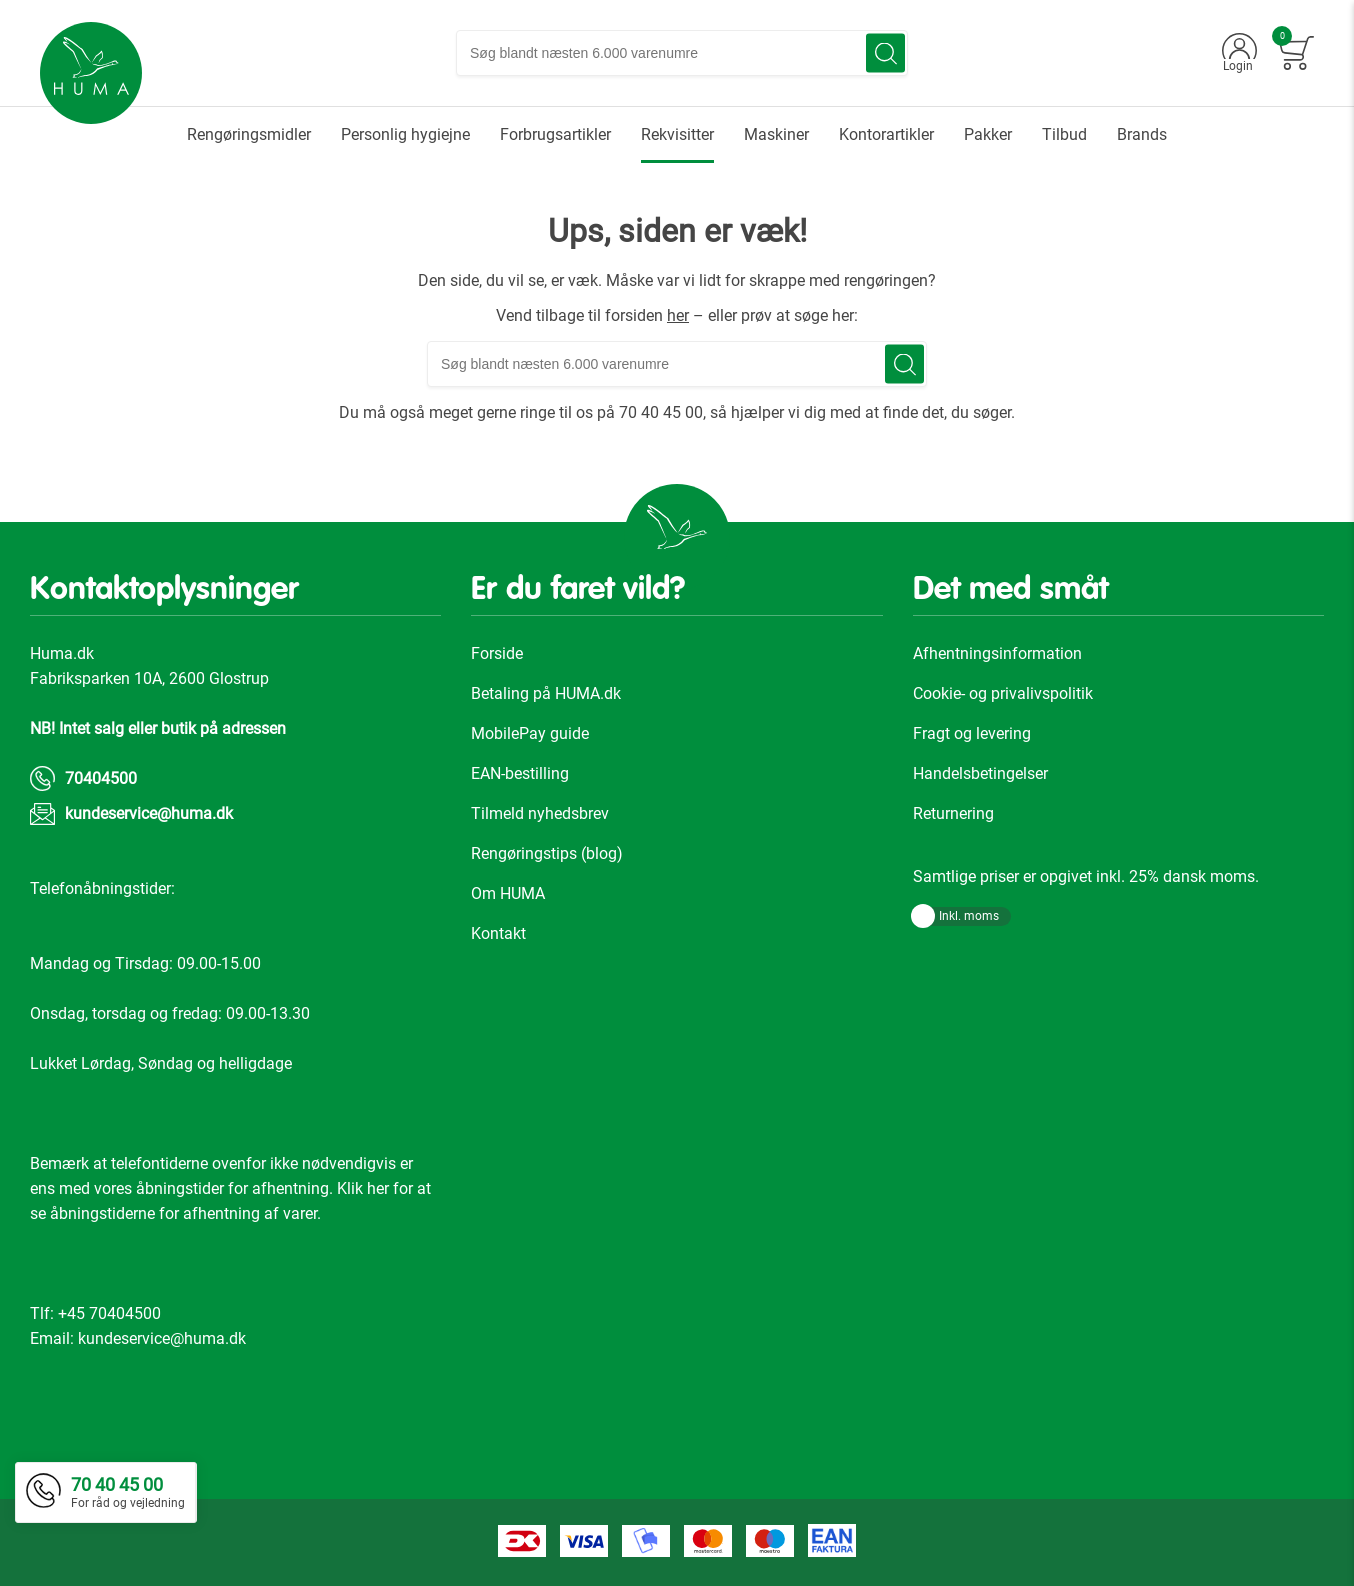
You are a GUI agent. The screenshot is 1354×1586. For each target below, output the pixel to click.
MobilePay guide (530, 733)
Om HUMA (508, 893)
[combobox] (682, 53)
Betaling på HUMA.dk (546, 693)
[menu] (677, 134)
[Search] (885, 53)
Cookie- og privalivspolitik (1003, 693)
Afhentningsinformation (997, 653)
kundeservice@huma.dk (149, 813)
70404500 (101, 778)
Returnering (953, 813)
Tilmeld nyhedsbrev (540, 813)
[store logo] (91, 73)
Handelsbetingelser (980, 773)
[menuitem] (249, 134)
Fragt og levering (972, 733)
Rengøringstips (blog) (547, 853)
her (678, 315)
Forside (497, 653)
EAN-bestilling (520, 773)
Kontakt (498, 933)
